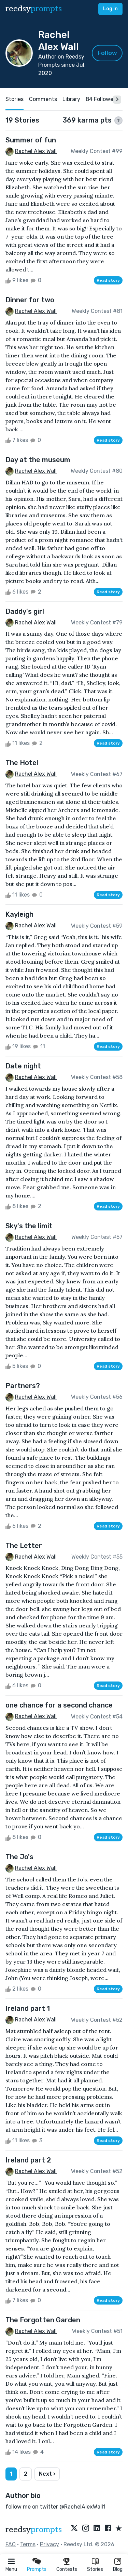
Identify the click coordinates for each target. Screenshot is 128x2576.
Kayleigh (19, 914)
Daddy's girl (24, 611)
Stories (95, 2569)
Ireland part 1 (27, 2008)
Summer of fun (30, 140)
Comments (43, 99)
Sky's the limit (29, 1226)
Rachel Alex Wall (36, 151)
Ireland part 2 (28, 2160)
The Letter (23, 1545)
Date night (23, 1066)
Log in (110, 9)
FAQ (10, 2544)
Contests (66, 2569)
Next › (47, 2474)
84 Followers (102, 99)
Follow (107, 53)
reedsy (33, 2530)
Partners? (22, 1386)
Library (71, 99)
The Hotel (21, 763)
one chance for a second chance (59, 1705)
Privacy (49, 2544)
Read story (108, 280)
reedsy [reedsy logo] (33, 9)
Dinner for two (29, 300)
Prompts (36, 2569)
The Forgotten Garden (42, 2320)
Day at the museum (37, 460)
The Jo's (19, 1857)
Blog (118, 2569)
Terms (27, 2544)
